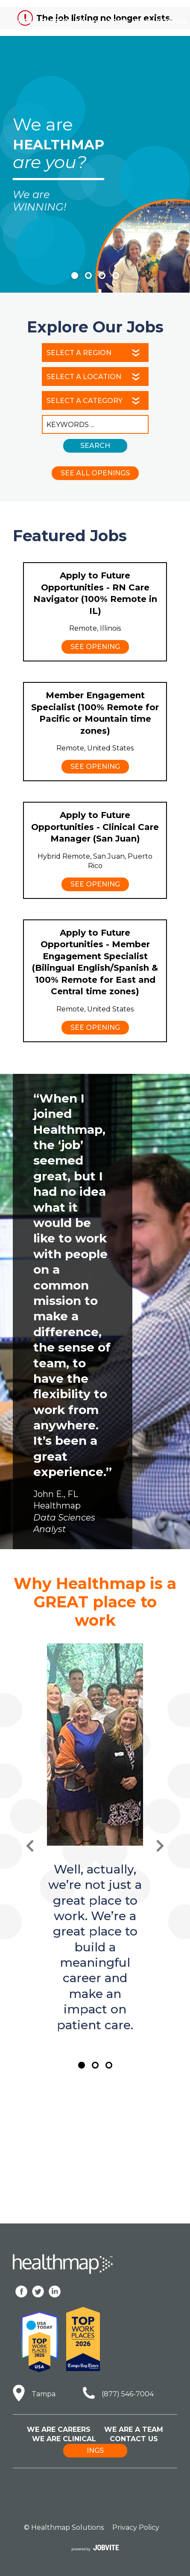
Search (95, 446)
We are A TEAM (101, 21)
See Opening (95, 647)
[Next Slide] (160, 1846)
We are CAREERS (43, 21)
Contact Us (134, 2439)
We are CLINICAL (159, 21)
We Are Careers (59, 2429)
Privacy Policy (135, 2527)
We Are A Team (133, 2429)
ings (95, 2450)
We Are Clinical (64, 2439)
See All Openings (95, 473)
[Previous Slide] (30, 1846)
